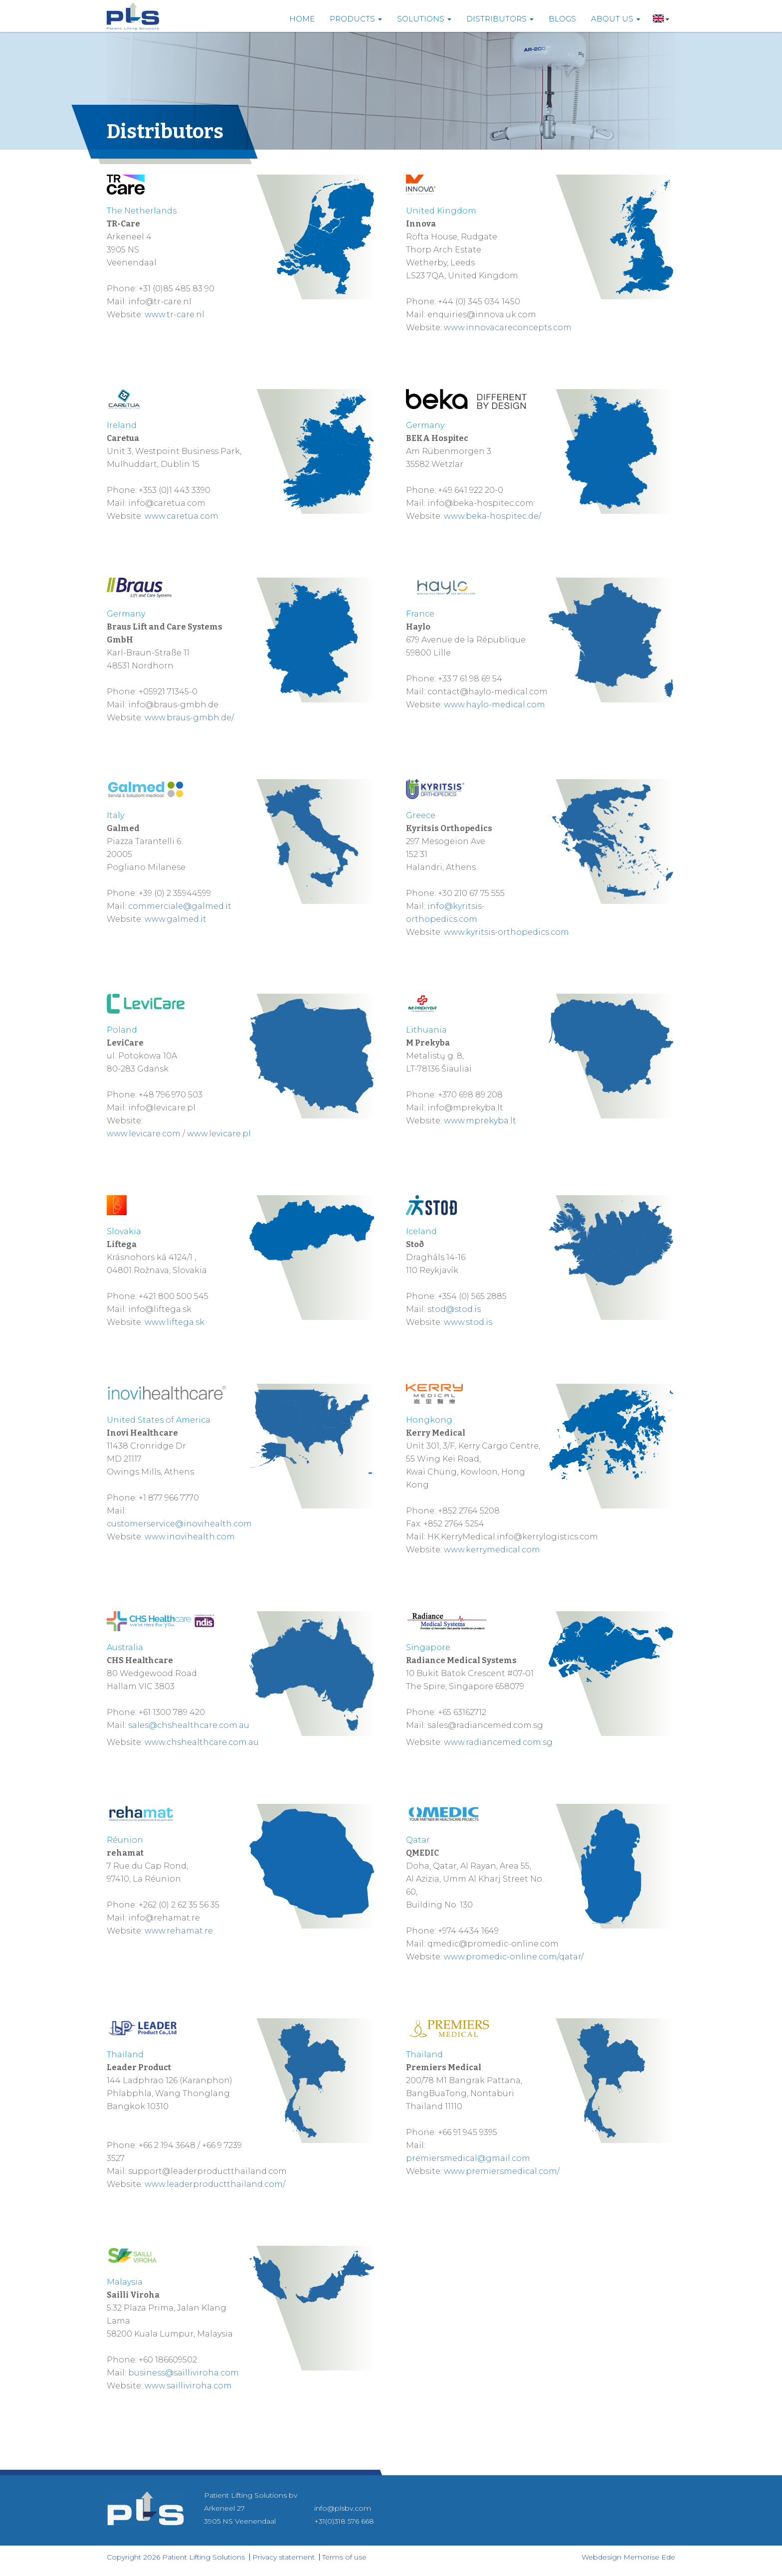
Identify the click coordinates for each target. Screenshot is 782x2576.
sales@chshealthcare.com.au (188, 1725)
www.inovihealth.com (190, 1536)
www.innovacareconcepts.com (508, 327)
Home (302, 18)
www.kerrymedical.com (492, 1549)
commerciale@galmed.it (179, 906)
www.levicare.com (144, 1133)
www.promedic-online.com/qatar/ (514, 1956)
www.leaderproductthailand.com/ (215, 2184)
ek (477, 516)
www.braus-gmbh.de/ (189, 717)
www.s (457, 1322)
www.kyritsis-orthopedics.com (506, 932)
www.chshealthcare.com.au (202, 1742)
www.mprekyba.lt (480, 1120)
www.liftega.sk (174, 1322)
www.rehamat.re (179, 1930)
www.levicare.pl (219, 1133)
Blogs (562, 18)
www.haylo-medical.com (494, 704)
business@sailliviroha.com (183, 2372)
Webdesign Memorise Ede (628, 2557)
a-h (489, 516)
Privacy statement (283, 2557)
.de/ (534, 516)
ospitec (511, 516)
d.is (485, 1322)
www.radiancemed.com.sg (498, 1742)
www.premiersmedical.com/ (502, 2171)
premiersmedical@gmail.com (468, 2158)
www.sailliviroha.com (188, 2385)
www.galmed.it (175, 919)
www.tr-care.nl (174, 314)
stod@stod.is (454, 1309)
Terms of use (344, 2557)
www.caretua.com (181, 516)
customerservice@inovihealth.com (179, 1523)
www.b (458, 516)
